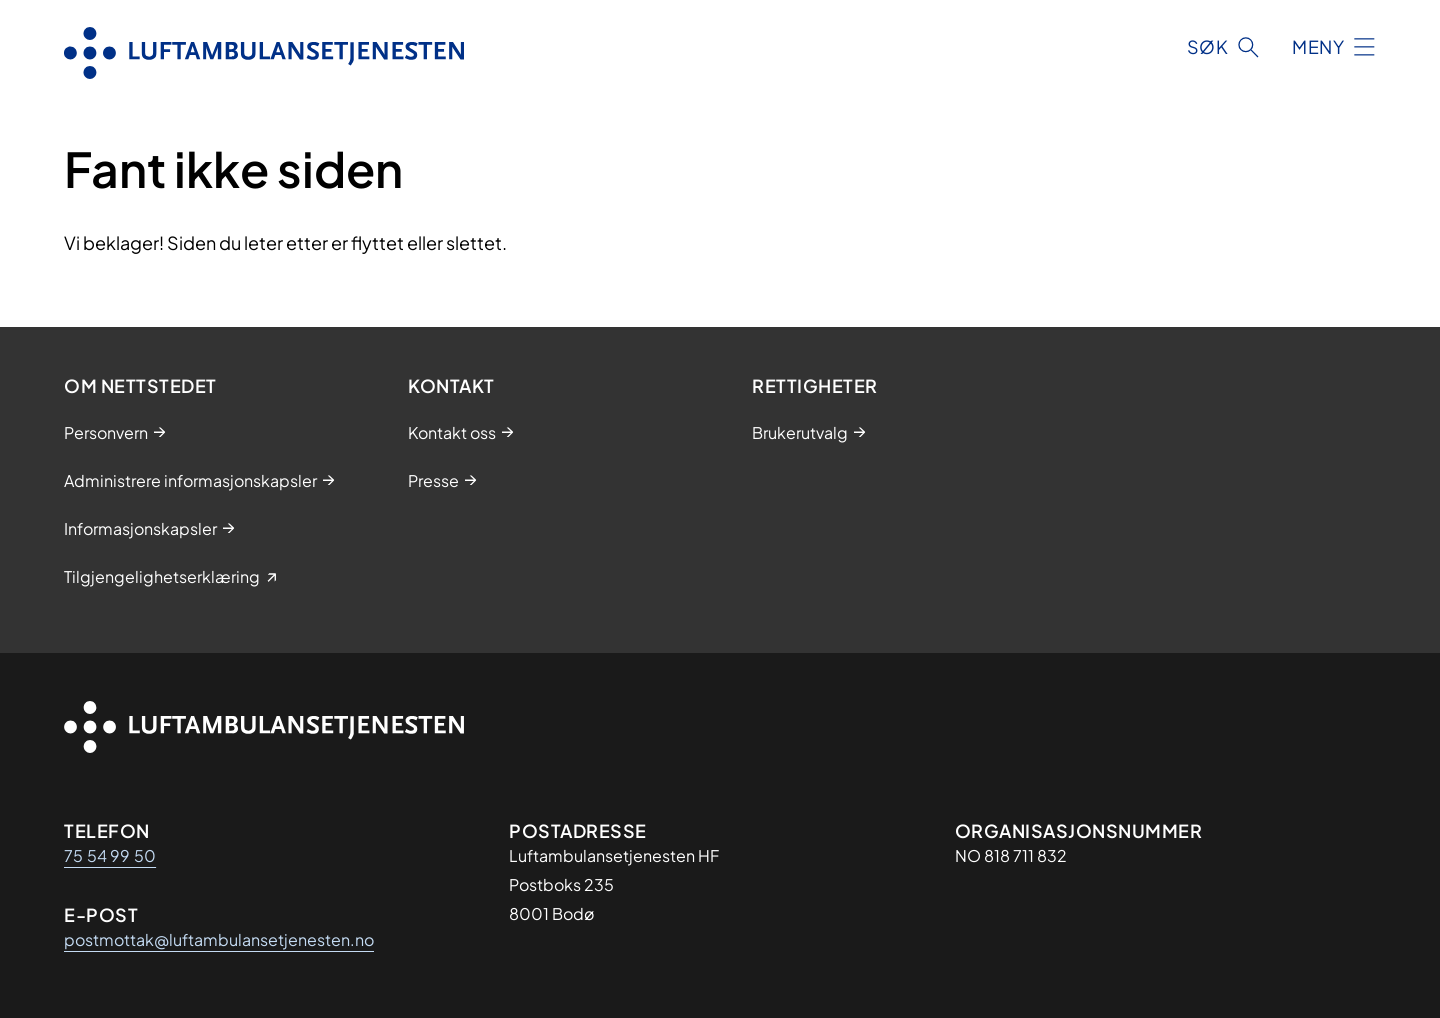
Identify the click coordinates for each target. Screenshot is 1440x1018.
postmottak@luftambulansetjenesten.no (219, 939)
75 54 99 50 (110, 855)
